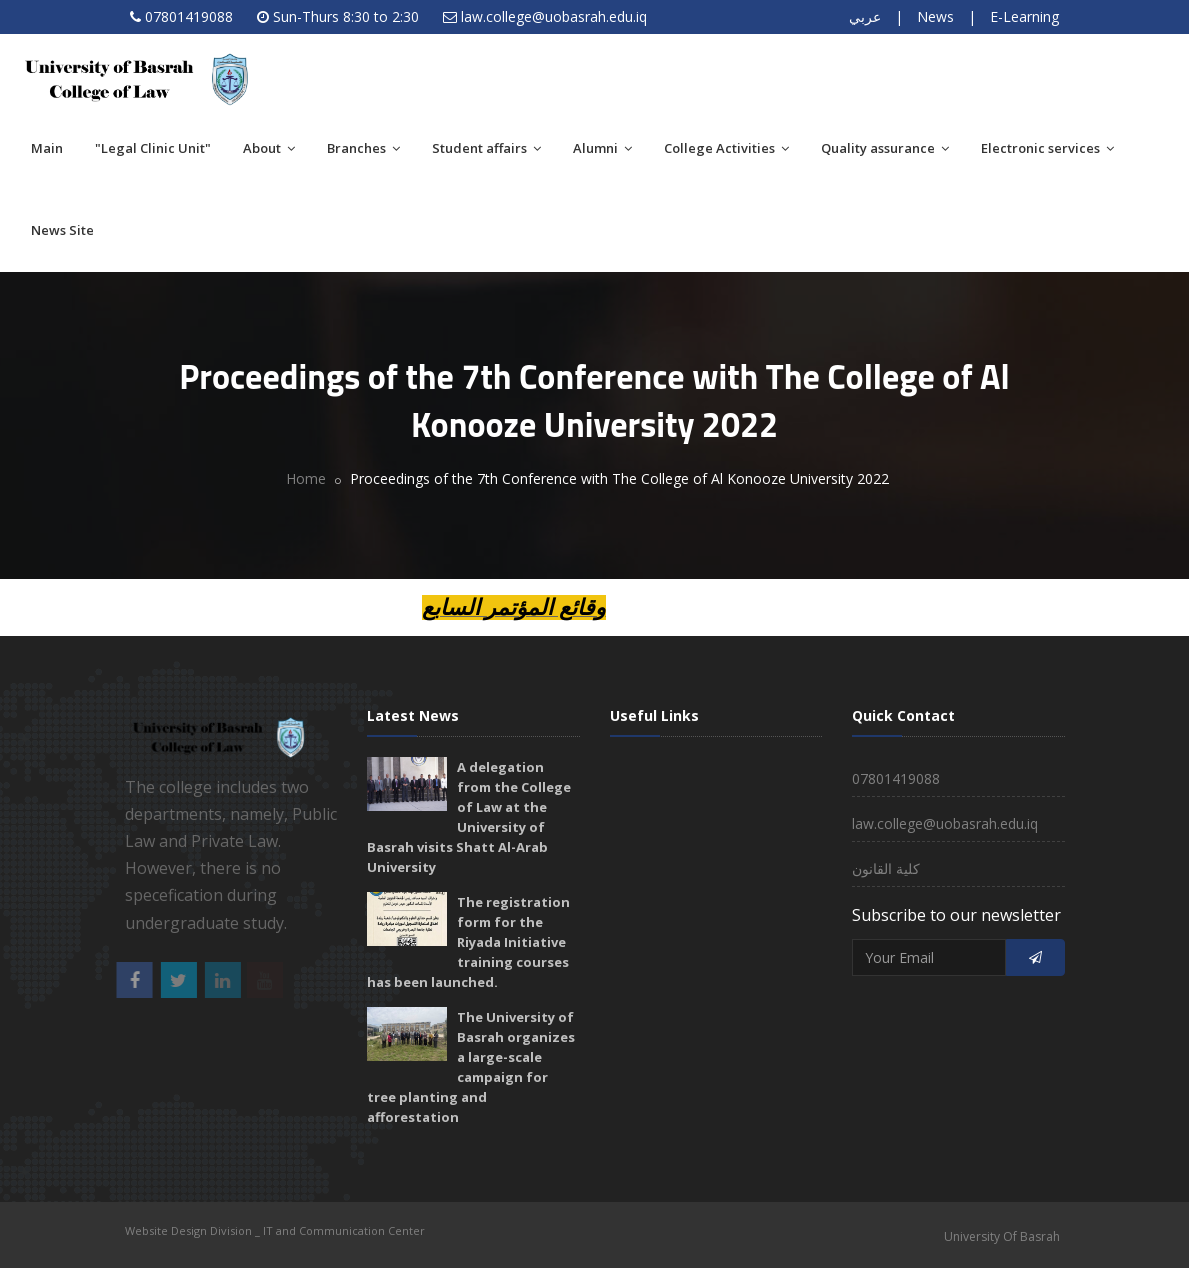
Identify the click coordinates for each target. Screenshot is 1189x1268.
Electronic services (1047, 148)
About (269, 148)
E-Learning (1024, 16)
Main (47, 148)
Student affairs (486, 148)
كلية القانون (886, 868)
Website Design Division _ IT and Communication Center (275, 1230)
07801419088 (189, 16)
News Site (62, 230)
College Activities (726, 148)
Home (306, 478)
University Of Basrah (1002, 1236)
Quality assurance (885, 148)
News (935, 16)
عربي (865, 16)
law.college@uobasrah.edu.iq (554, 16)
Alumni (602, 148)
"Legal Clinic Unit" (153, 148)
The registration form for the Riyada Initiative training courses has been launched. (468, 942)
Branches (363, 148)
